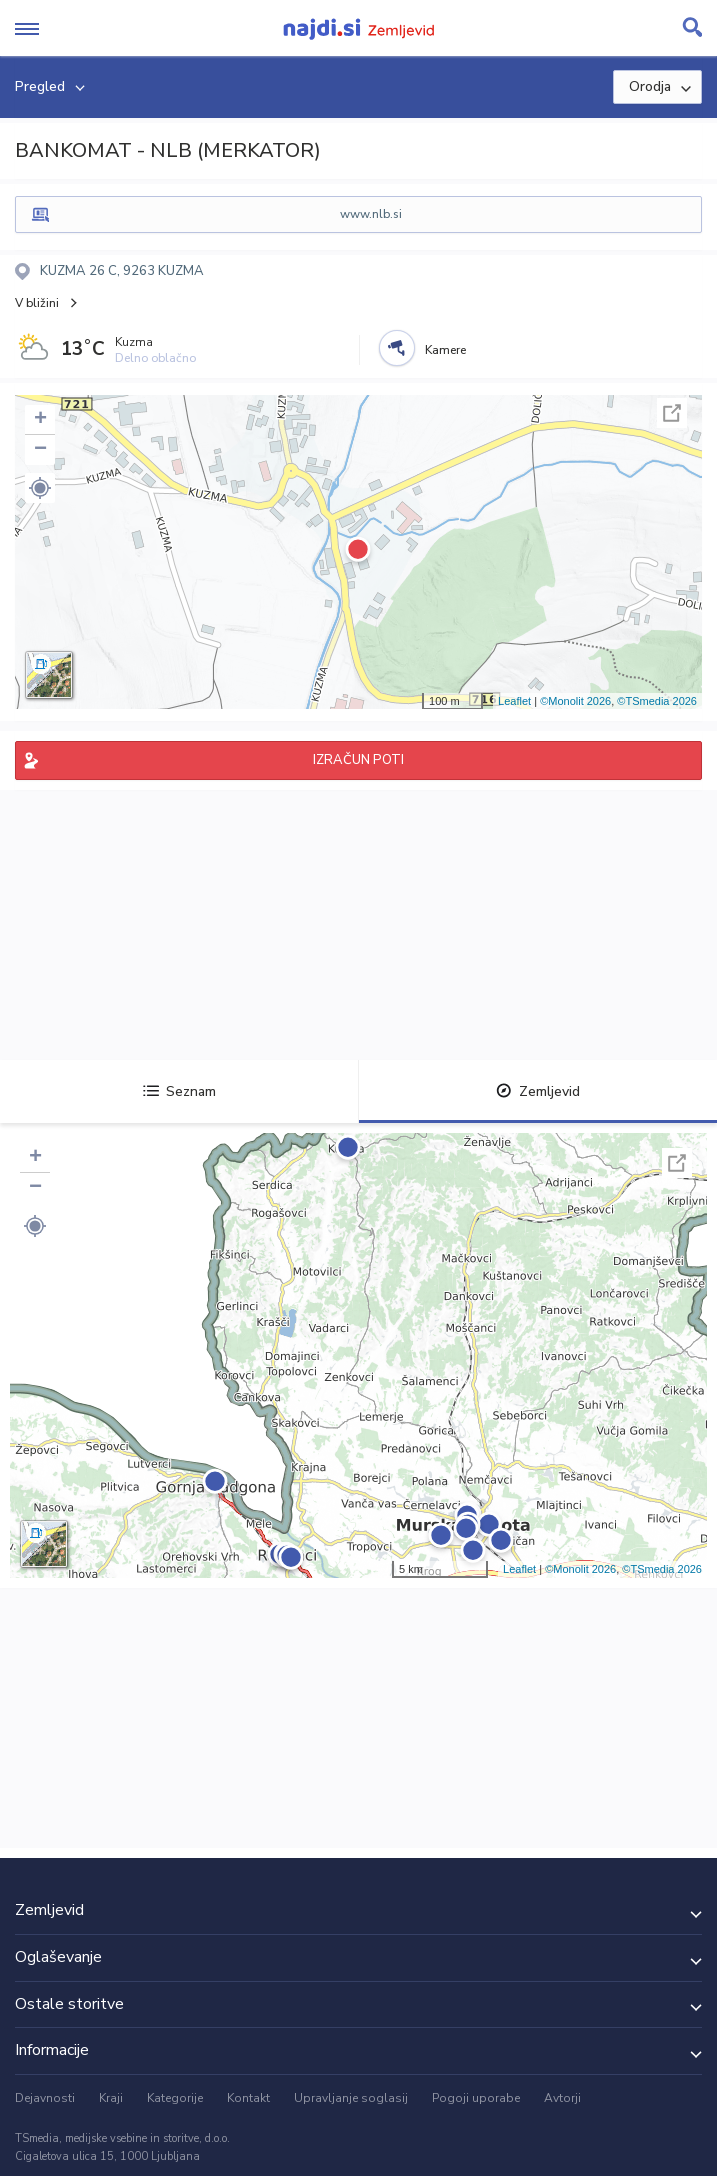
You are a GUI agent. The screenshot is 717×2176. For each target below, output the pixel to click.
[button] (40, 488)
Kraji (111, 2098)
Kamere (445, 350)
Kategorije (175, 2098)
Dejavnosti (45, 2098)
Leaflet (514, 701)
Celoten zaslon (672, 413)
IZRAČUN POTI (358, 760)
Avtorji (562, 2098)
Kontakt (248, 2098)
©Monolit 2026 (575, 701)
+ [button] (40, 420)
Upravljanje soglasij (351, 2098)
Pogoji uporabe (476, 2098)
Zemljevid (538, 1091)
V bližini (37, 303)
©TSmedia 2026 (657, 701)
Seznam (179, 1091)
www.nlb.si (371, 214)
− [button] (40, 450)
